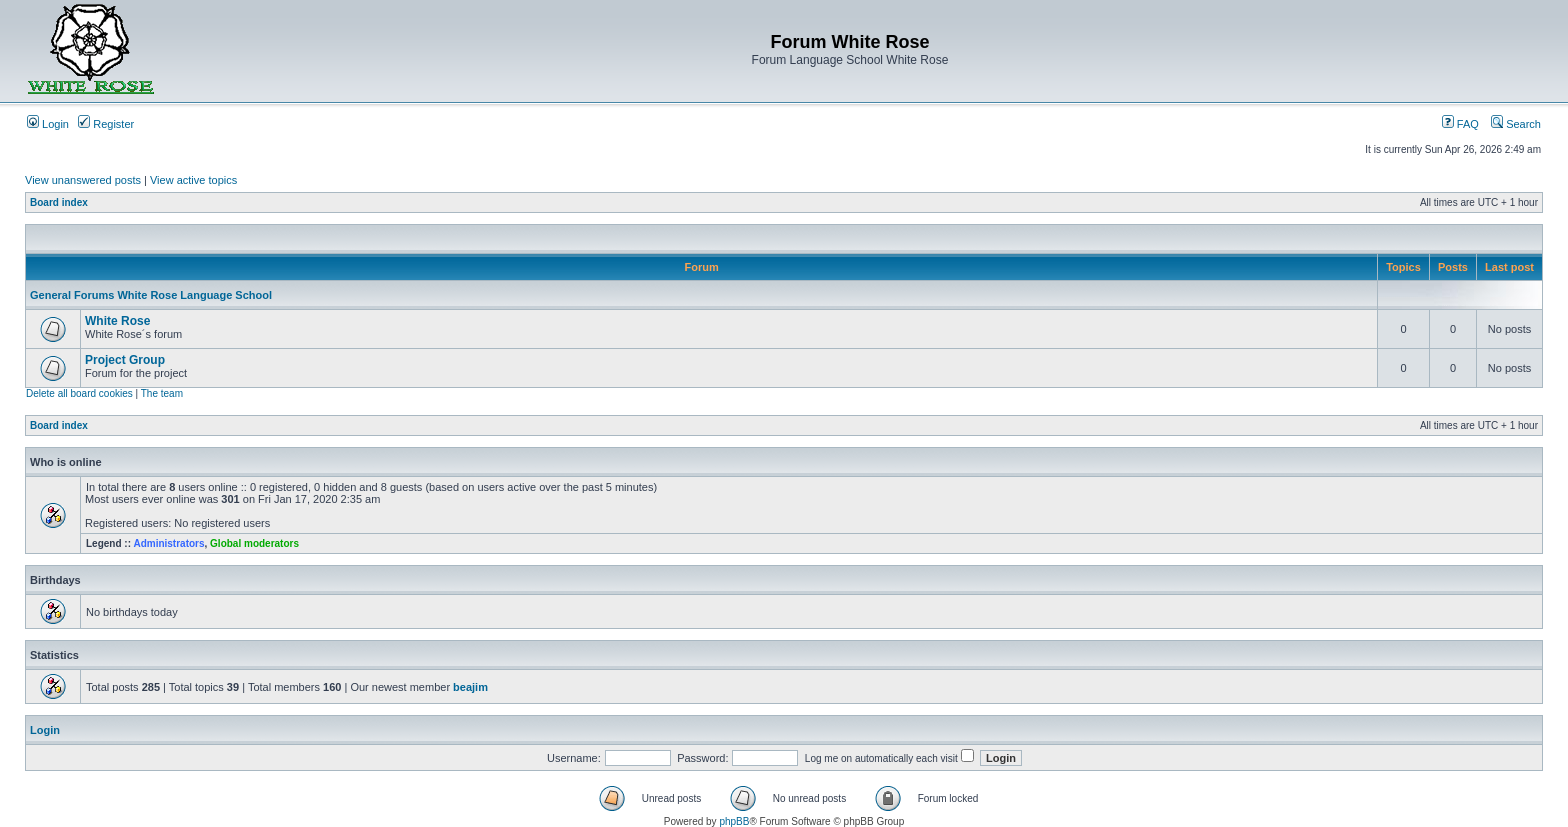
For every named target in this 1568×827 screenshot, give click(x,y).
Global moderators (254, 543)
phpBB (734, 821)
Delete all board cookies (79, 393)
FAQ (1460, 124)
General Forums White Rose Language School (151, 295)
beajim (470, 687)
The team (162, 393)
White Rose (117, 321)
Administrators (168, 543)
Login (48, 124)
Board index (59, 202)
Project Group (125, 360)
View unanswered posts (83, 180)
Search (1516, 124)
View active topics (193, 180)
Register (106, 124)
